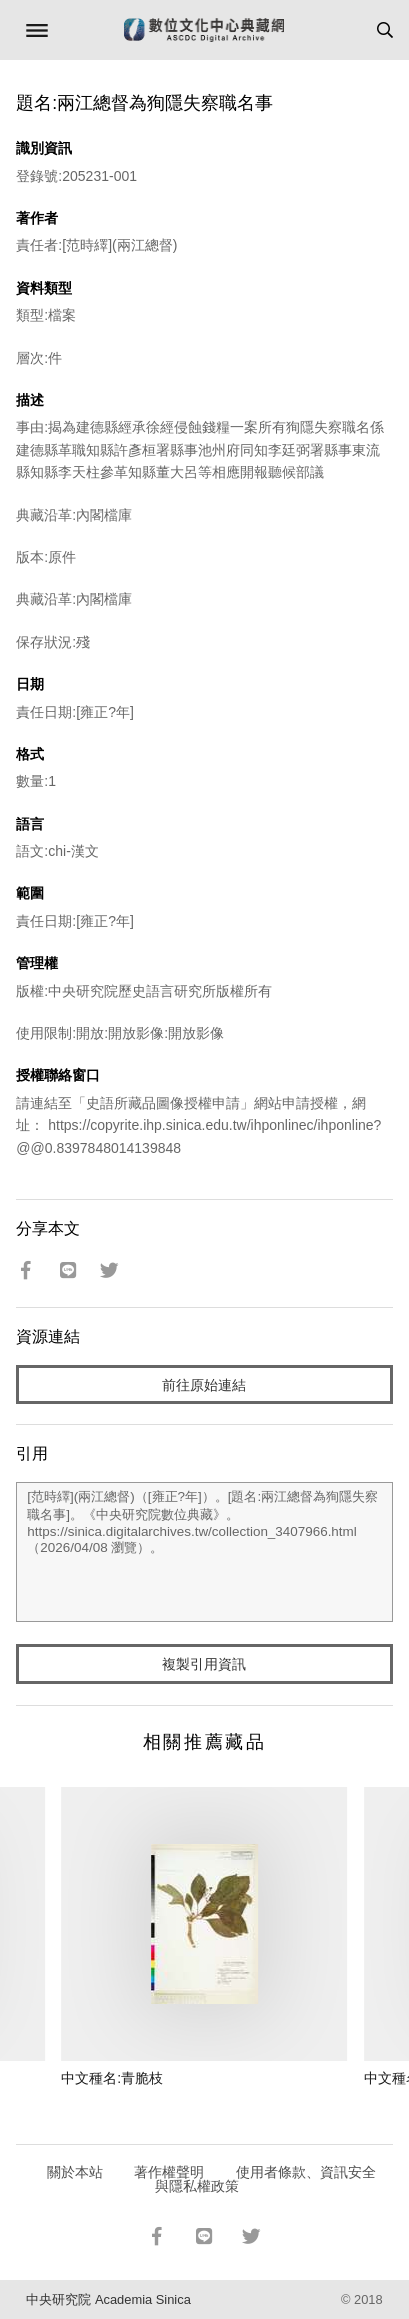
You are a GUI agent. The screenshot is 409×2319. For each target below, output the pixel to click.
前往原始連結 (204, 1385)
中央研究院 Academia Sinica (108, 2299)
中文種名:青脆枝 (112, 2078)
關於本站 (75, 2172)
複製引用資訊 (204, 1664)
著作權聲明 (169, 2172)
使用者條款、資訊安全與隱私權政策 (265, 2179)
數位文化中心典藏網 (204, 30)
